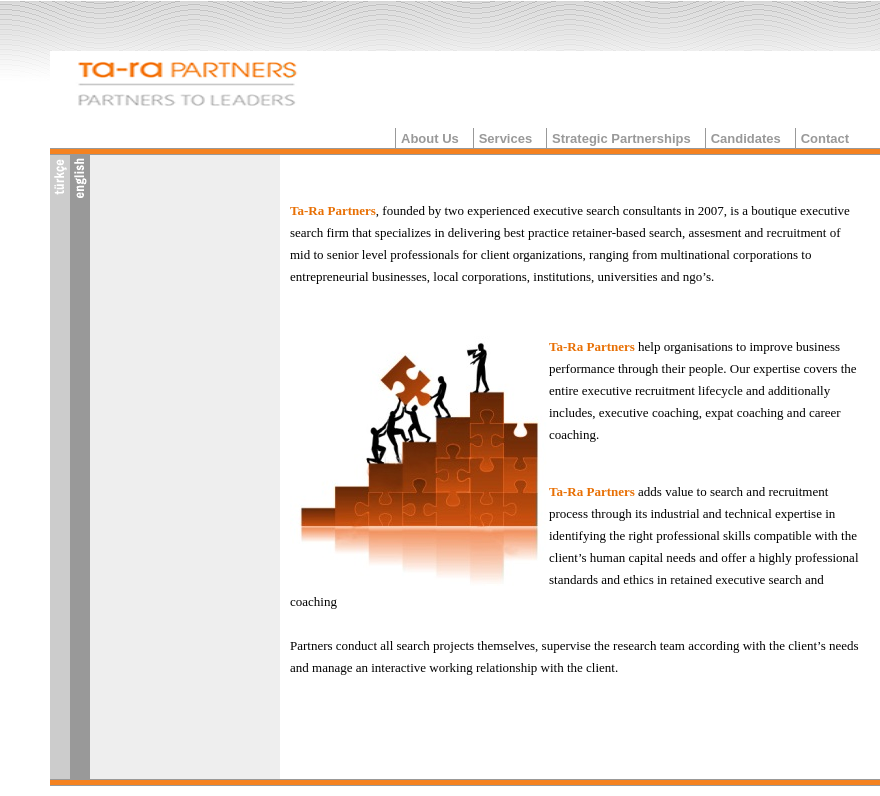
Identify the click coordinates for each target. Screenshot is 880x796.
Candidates (746, 138)
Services (506, 138)
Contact (825, 138)
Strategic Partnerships (621, 138)
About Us (430, 138)
